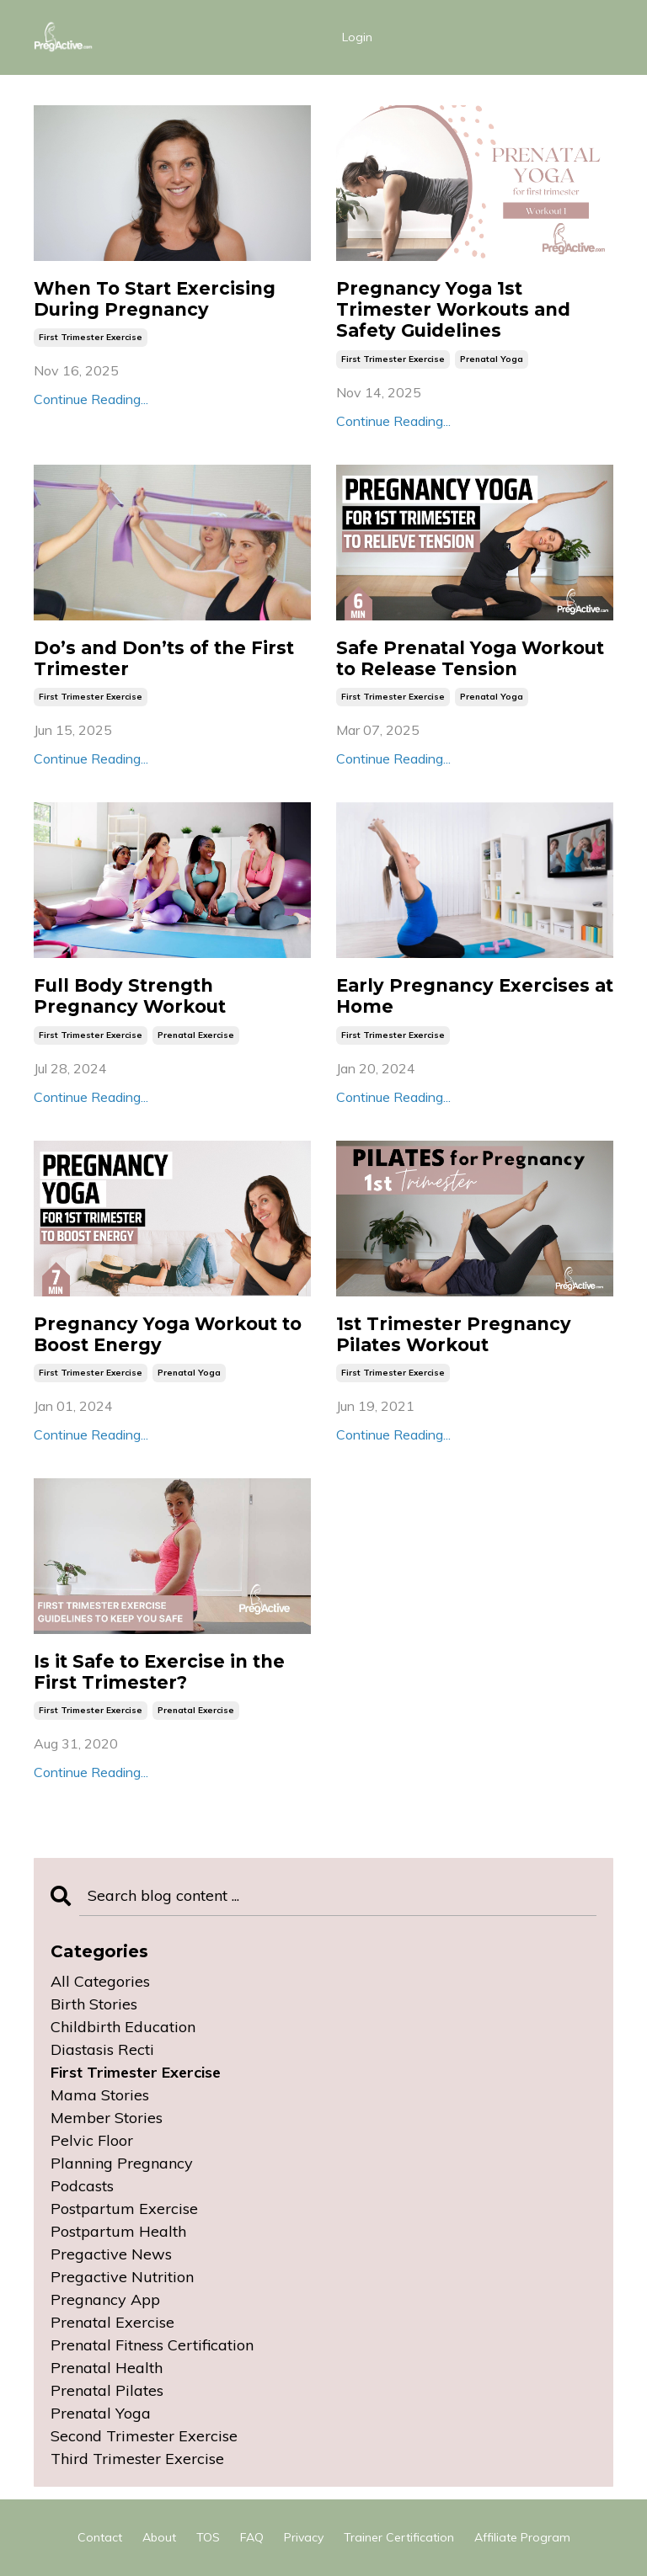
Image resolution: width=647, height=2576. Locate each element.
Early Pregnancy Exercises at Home (474, 996)
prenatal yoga (491, 359)
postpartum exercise (124, 2208)
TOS (208, 2537)
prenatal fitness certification (152, 2345)
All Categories (100, 1981)
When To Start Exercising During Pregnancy (154, 299)
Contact (100, 2537)
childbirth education (123, 2026)
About (159, 2537)
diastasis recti (102, 2049)
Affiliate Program (522, 2537)
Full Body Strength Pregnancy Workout (130, 996)
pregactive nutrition (122, 2276)
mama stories (100, 2095)
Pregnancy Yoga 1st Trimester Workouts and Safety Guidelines (453, 309)
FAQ (252, 2537)
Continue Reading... (91, 399)
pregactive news (111, 2254)
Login (357, 37)
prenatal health (107, 2367)
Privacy (304, 2537)
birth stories (94, 2004)
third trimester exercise (137, 2458)
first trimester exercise (90, 337)
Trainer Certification (399, 2537)
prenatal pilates (107, 2390)
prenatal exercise (196, 1035)
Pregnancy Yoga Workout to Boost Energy (168, 1334)
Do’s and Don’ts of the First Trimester (164, 658)
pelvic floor (92, 2140)
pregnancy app (105, 2299)
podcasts (82, 2185)
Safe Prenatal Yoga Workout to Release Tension (470, 658)
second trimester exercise (144, 2436)
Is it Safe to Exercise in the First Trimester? (159, 1672)
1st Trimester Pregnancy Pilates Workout (453, 1334)
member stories (107, 2117)
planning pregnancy (122, 2163)
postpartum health (118, 2231)
